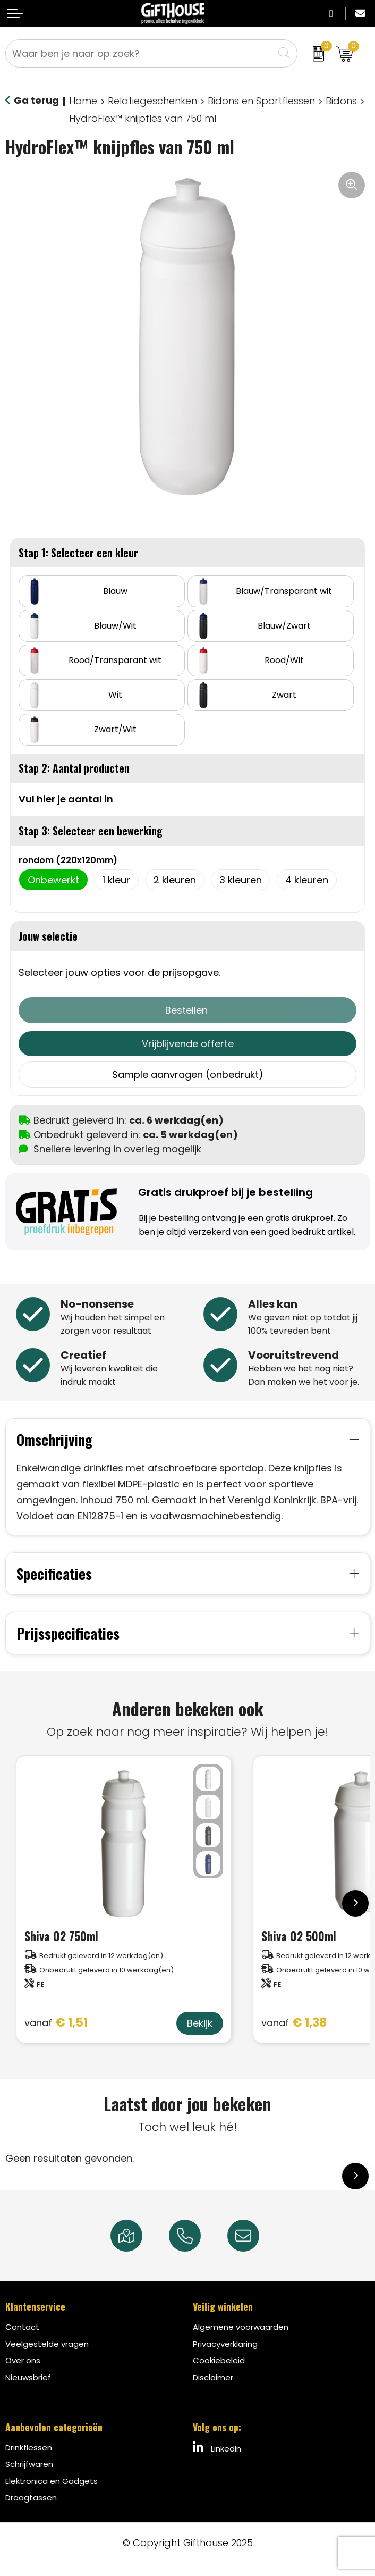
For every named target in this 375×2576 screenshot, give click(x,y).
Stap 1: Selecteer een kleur (78, 553)
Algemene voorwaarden (240, 2324)
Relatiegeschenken (152, 100)
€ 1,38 (294, 2021)
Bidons (341, 100)
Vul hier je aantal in (66, 799)
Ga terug (36, 100)
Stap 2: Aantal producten (74, 768)
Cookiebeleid (219, 2358)
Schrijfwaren (29, 2462)
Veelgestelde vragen (47, 2341)
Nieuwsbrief (28, 2374)
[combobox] (140, 53)
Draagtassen (31, 2495)
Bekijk (199, 2021)
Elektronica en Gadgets (51, 2478)
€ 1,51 (56, 2021)
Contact (22, 2324)
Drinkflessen (28, 2444)
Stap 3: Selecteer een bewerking (91, 831)
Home (83, 100)
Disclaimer (213, 2374)
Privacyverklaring (225, 2341)
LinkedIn (217, 2445)
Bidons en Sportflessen (261, 100)
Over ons (22, 2358)
